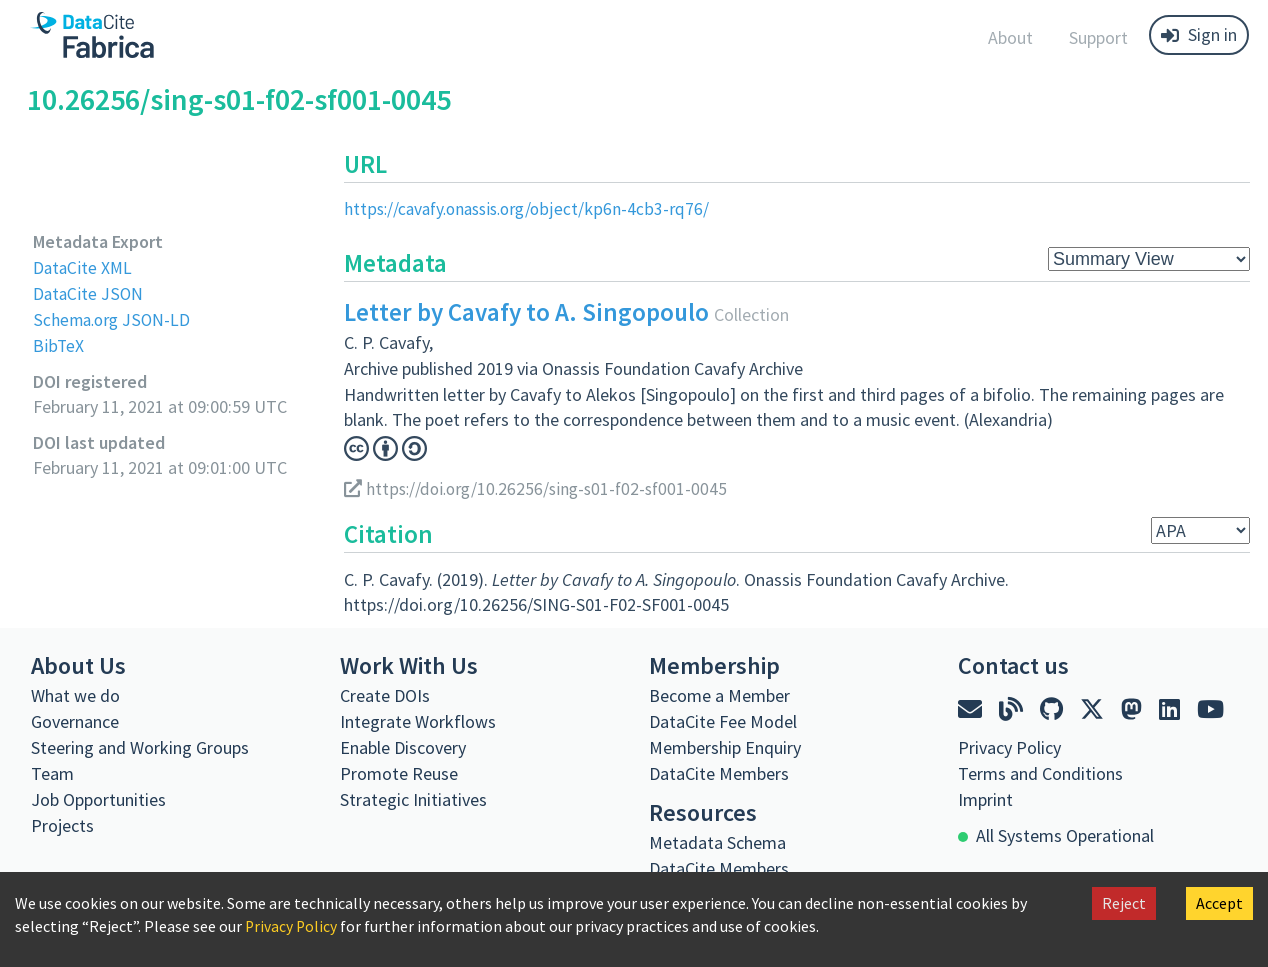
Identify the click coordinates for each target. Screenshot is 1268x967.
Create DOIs (385, 694)
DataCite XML (84, 267)
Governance (75, 720)
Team (52, 772)
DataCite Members (719, 772)
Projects (62, 824)
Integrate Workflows (418, 720)
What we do (75, 694)
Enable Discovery (403, 746)
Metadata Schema (717, 841)
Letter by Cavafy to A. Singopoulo (526, 312)
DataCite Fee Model (723, 720)
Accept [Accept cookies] (1219, 903)
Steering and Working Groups (140, 746)
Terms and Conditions (1040, 772)
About (1010, 37)
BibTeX (58, 344)
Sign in (1199, 34)
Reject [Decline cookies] (1124, 903)
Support (1098, 37)
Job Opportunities (98, 798)
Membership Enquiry (725, 746)
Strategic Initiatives (413, 798)
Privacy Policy (292, 926)
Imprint (985, 798)
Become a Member (719, 694)
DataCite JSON (89, 292)
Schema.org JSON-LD (113, 318)
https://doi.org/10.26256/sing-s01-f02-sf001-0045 (541, 487)
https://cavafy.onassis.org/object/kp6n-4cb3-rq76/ (531, 208)
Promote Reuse (399, 772)
